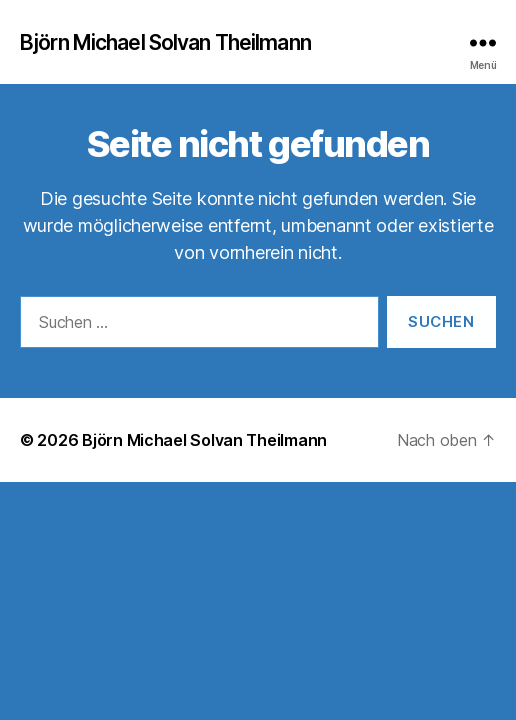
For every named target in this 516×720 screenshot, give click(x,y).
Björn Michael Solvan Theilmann (165, 42)
